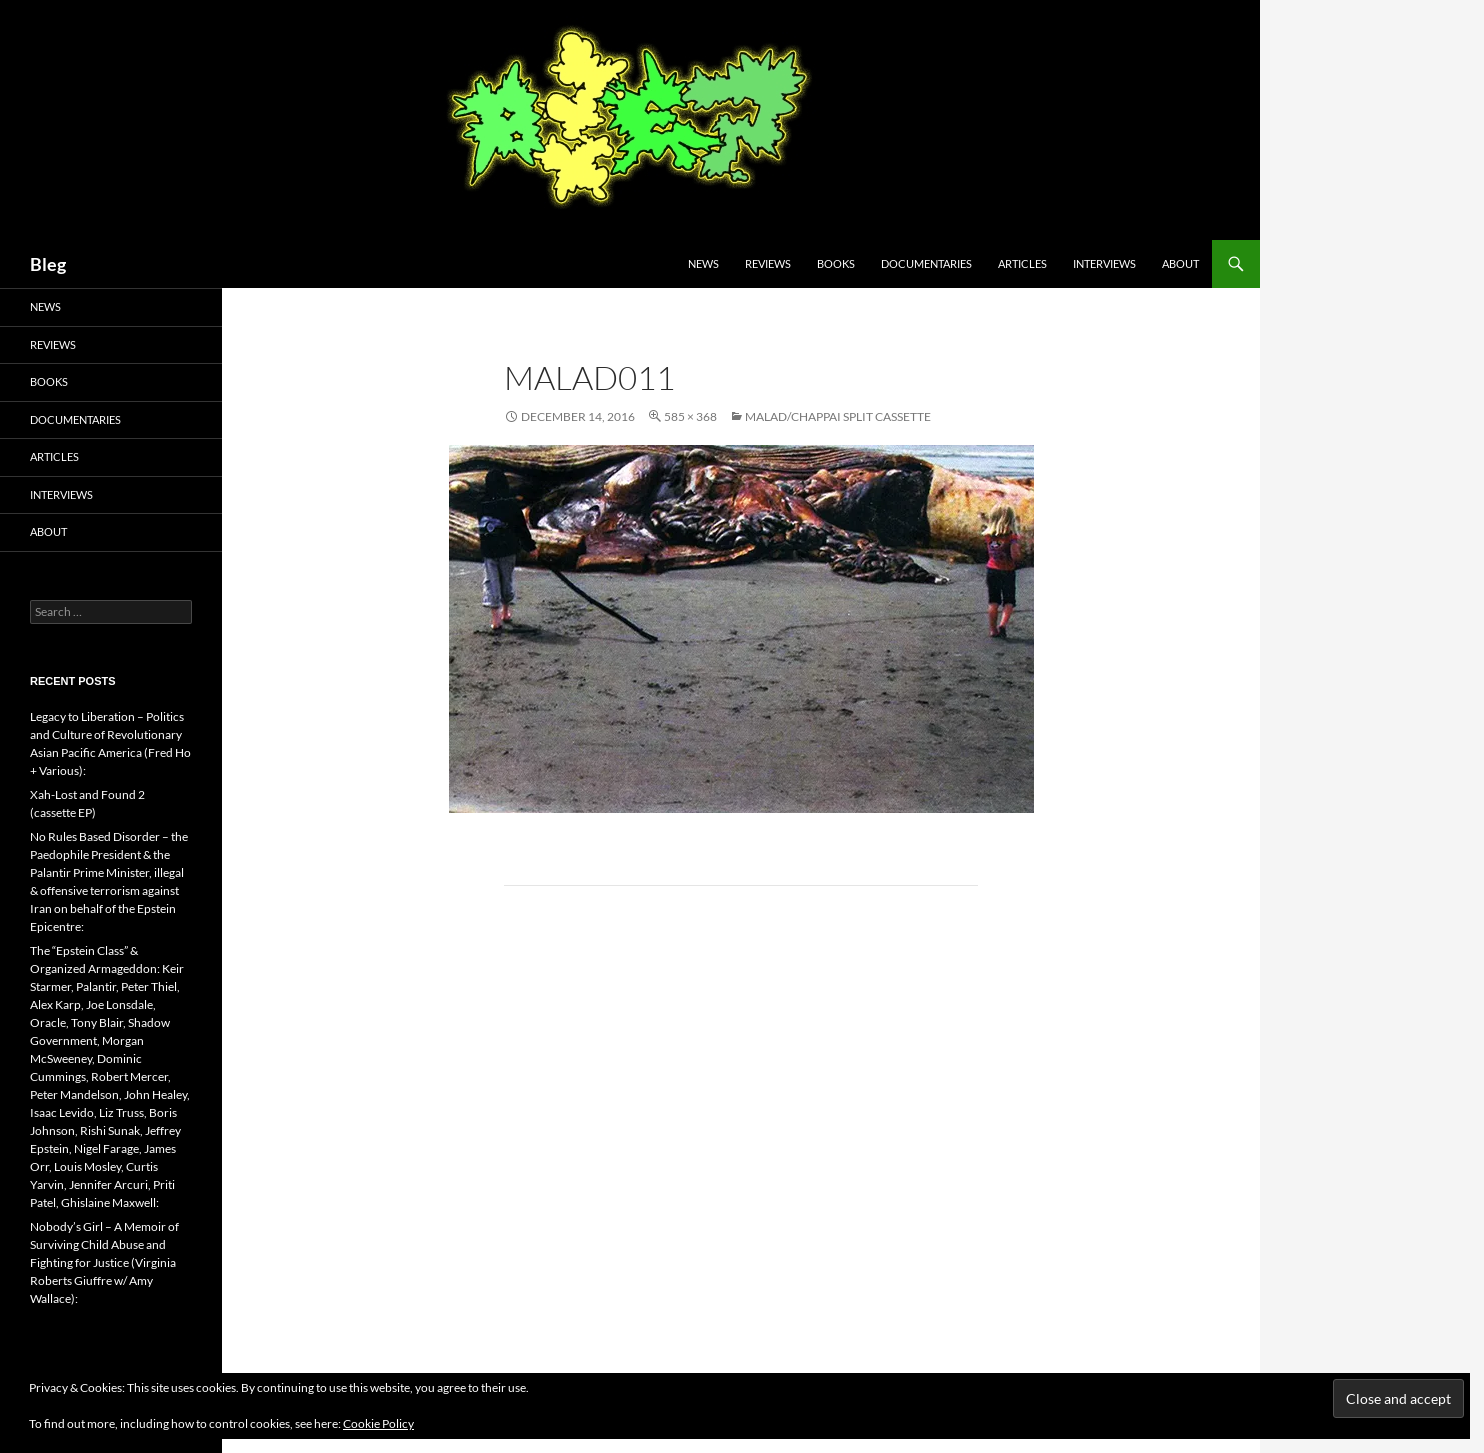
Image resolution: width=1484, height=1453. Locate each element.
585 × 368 (690, 416)
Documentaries (926, 263)
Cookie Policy (378, 1423)
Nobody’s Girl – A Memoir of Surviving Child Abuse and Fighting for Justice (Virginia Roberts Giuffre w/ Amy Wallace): (104, 1262)
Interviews (1104, 263)
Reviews (768, 263)
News (703, 263)
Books (836, 263)
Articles (1022, 263)
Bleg (48, 264)
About (1180, 263)
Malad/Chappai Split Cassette (838, 416)
